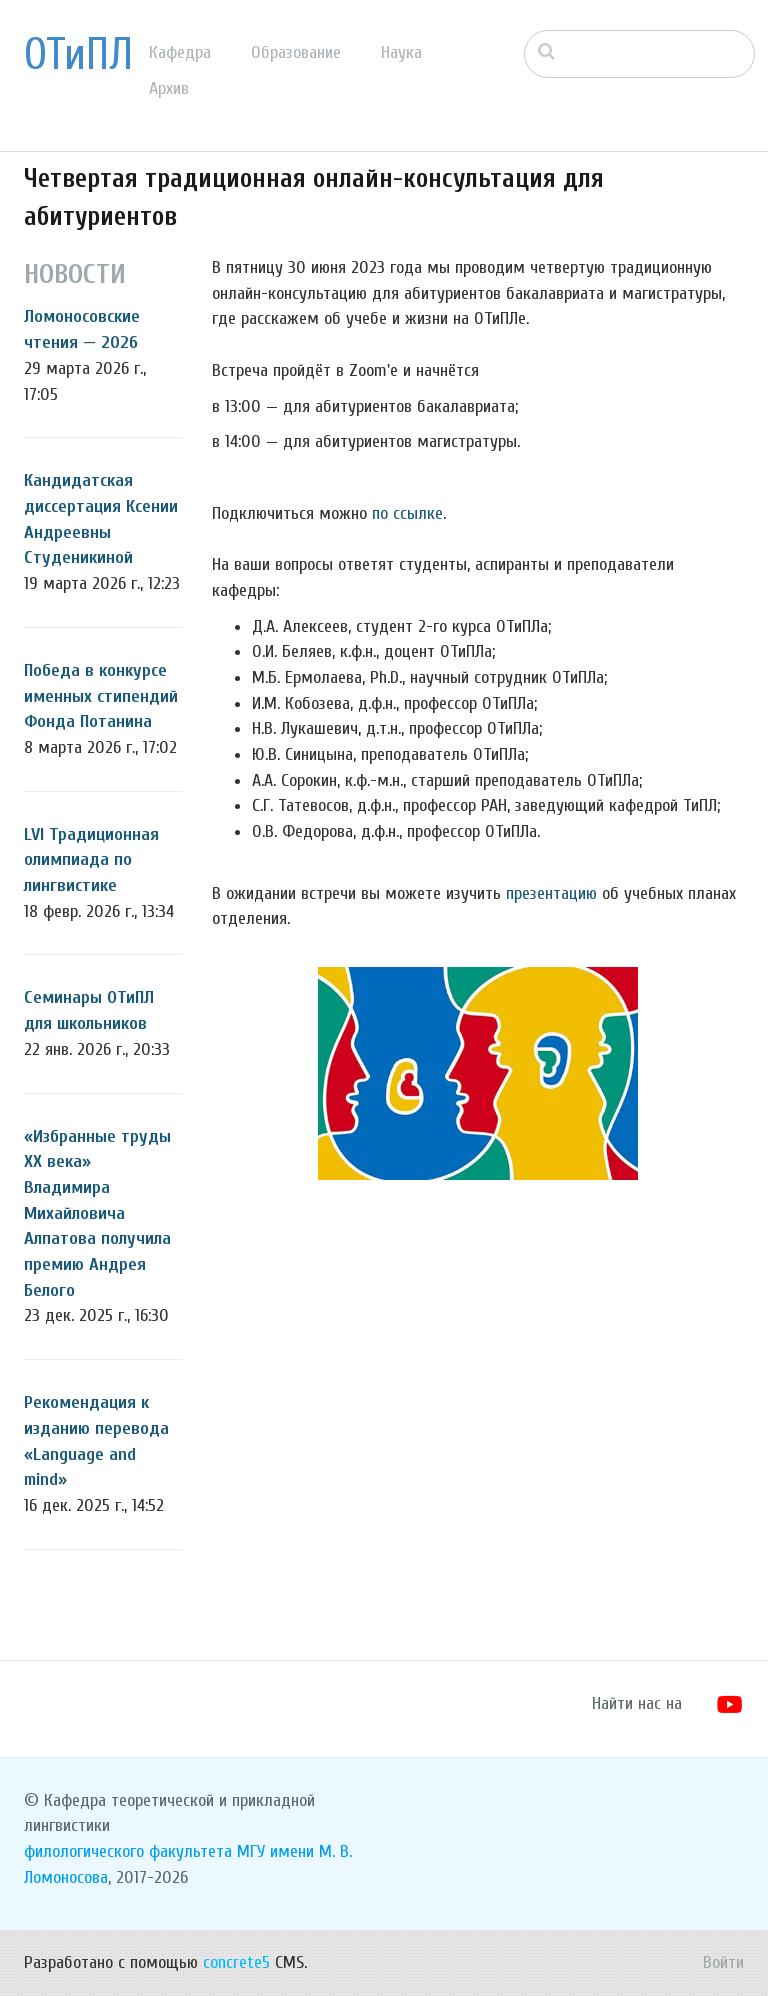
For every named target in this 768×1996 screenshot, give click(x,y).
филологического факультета (128, 1851)
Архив (169, 88)
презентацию (551, 893)
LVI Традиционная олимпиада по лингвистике (91, 860)
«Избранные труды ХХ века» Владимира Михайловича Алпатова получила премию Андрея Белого (97, 1213)
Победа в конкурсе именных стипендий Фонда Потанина (101, 696)
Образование (296, 52)
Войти (723, 1962)
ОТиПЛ (78, 55)
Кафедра (180, 52)
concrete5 (236, 1962)
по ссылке (407, 513)
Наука (401, 52)
